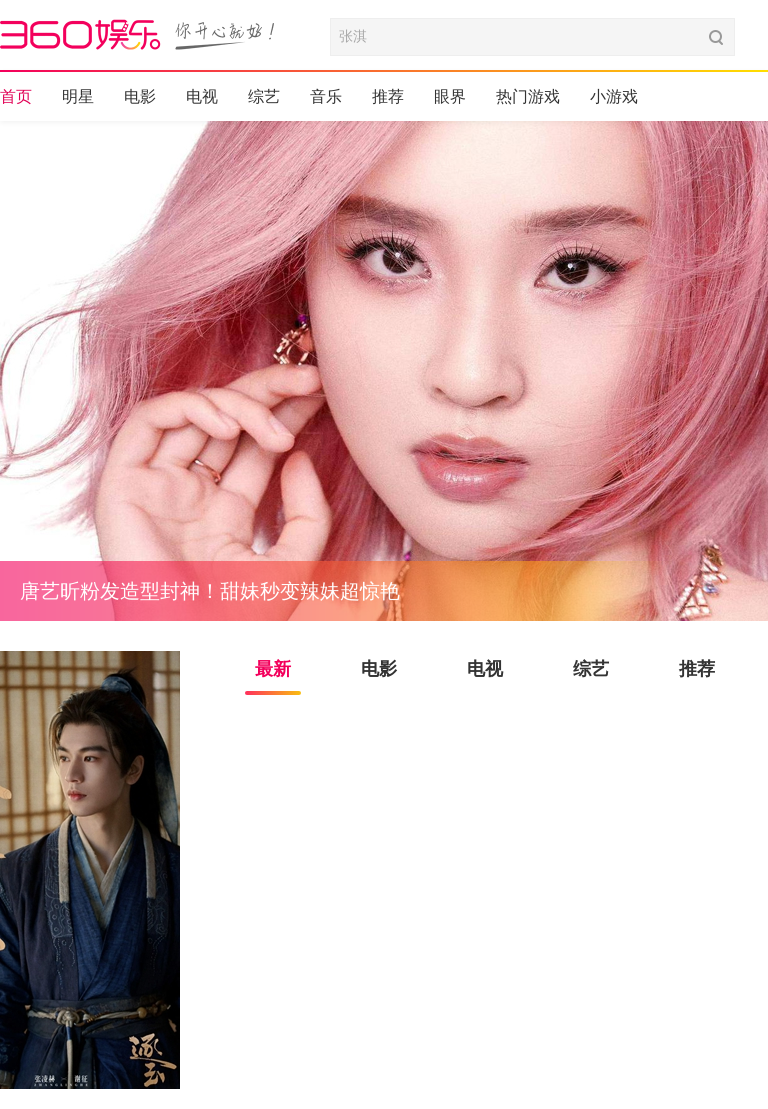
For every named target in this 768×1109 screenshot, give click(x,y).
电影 (140, 96)
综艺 (264, 96)
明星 (78, 96)
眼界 (450, 96)
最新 (273, 669)
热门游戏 (528, 96)
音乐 (326, 96)
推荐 (388, 96)
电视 (202, 96)
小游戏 (614, 96)
